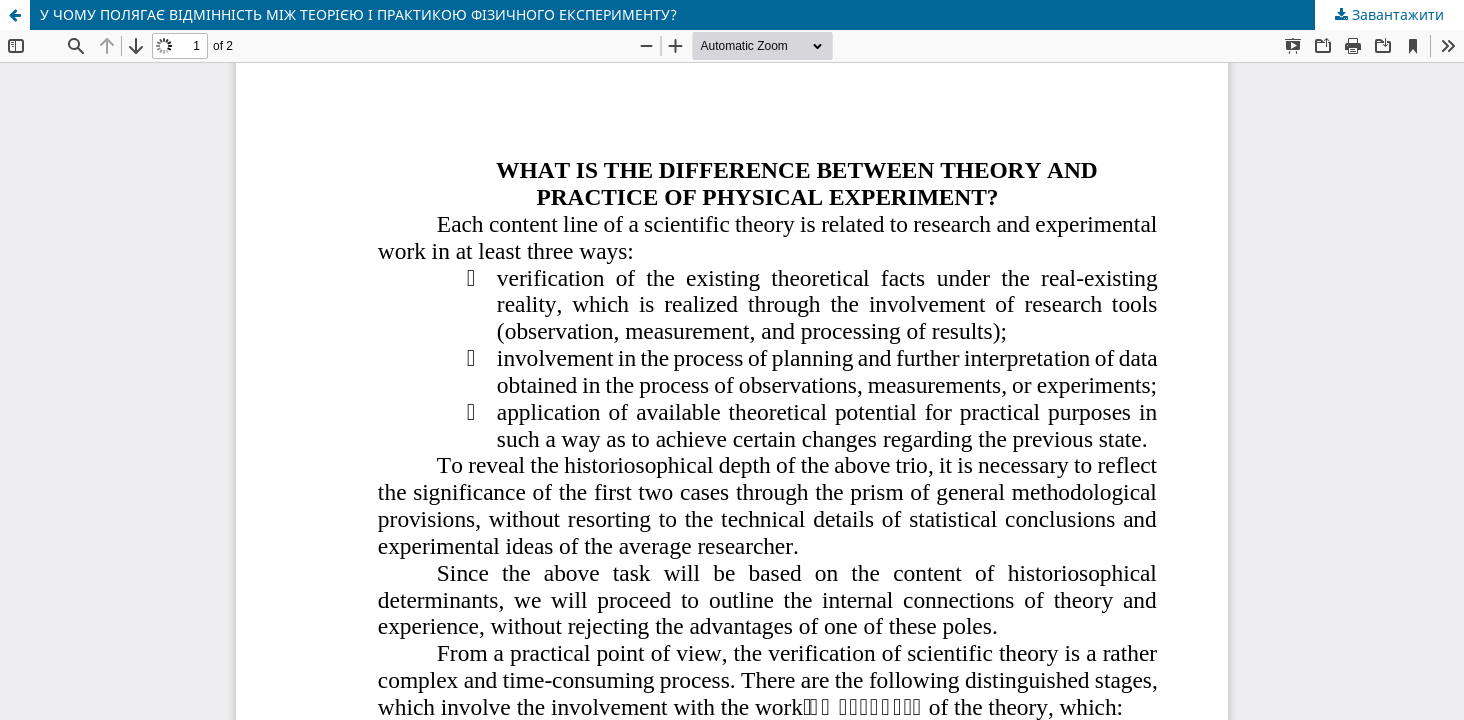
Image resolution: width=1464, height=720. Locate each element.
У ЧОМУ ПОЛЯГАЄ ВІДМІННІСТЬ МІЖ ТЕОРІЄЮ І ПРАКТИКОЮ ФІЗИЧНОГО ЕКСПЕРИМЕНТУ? (358, 14)
